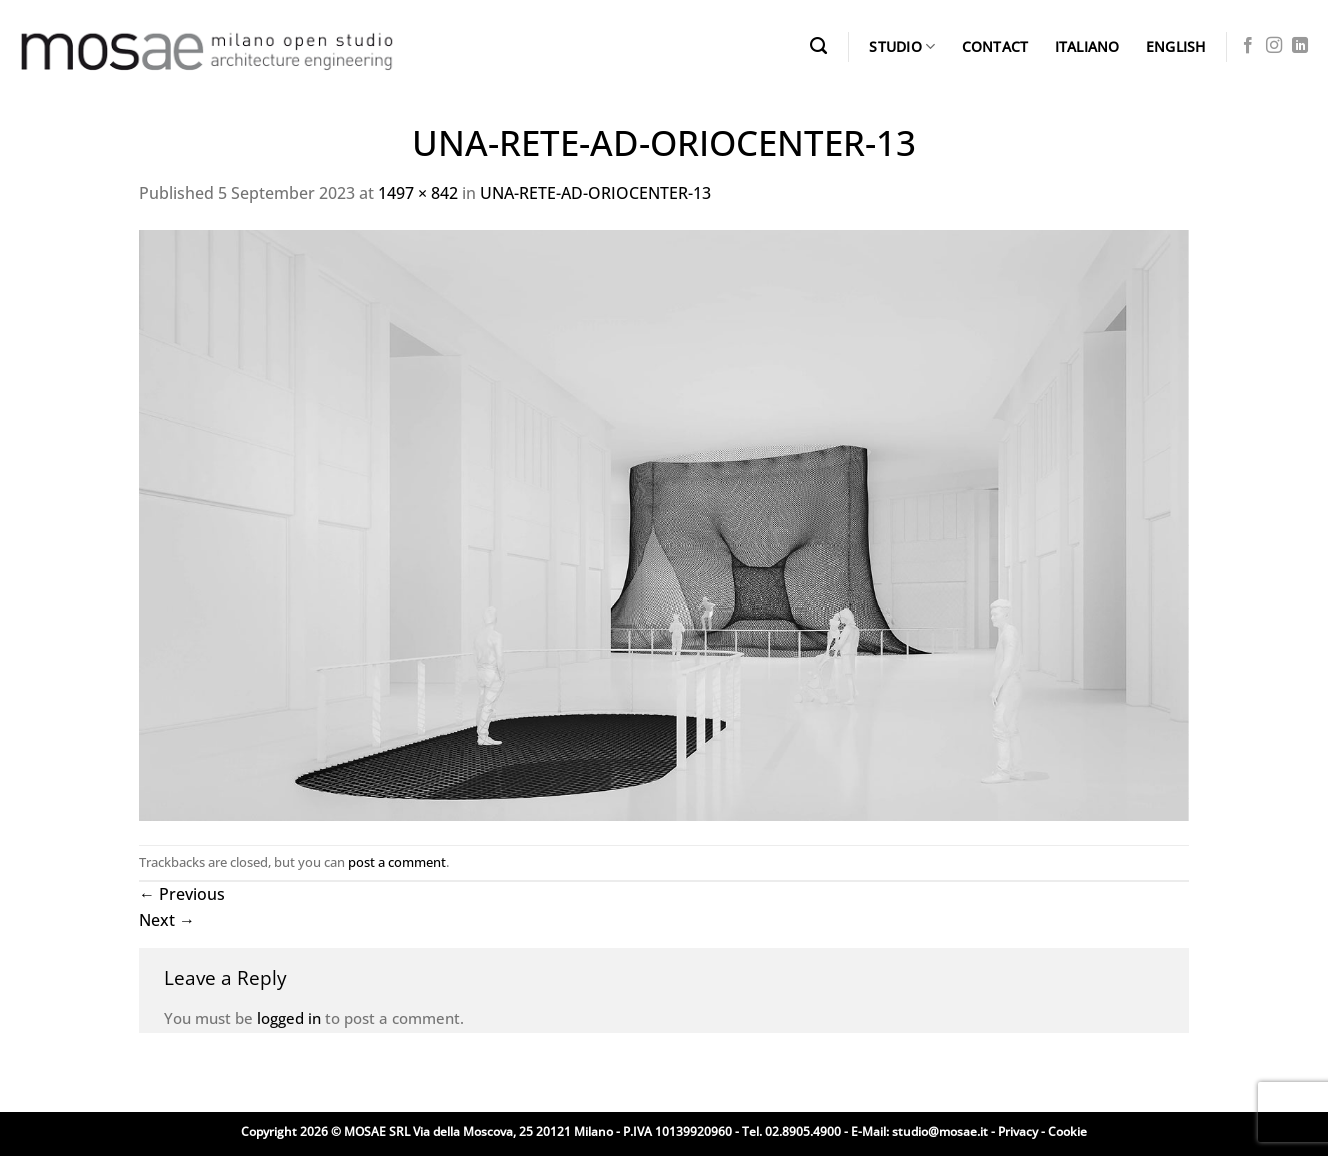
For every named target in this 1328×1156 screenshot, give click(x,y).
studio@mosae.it (940, 1131)
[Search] (818, 46)
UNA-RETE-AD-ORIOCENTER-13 (595, 193)
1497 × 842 (418, 193)
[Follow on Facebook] (1248, 46)
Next (167, 920)
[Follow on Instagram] (1274, 46)
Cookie (1067, 1131)
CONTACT (995, 46)
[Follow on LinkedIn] (1300, 46)
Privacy (1018, 1131)
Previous (182, 894)
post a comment (397, 862)
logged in (289, 1018)
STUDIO (902, 47)
